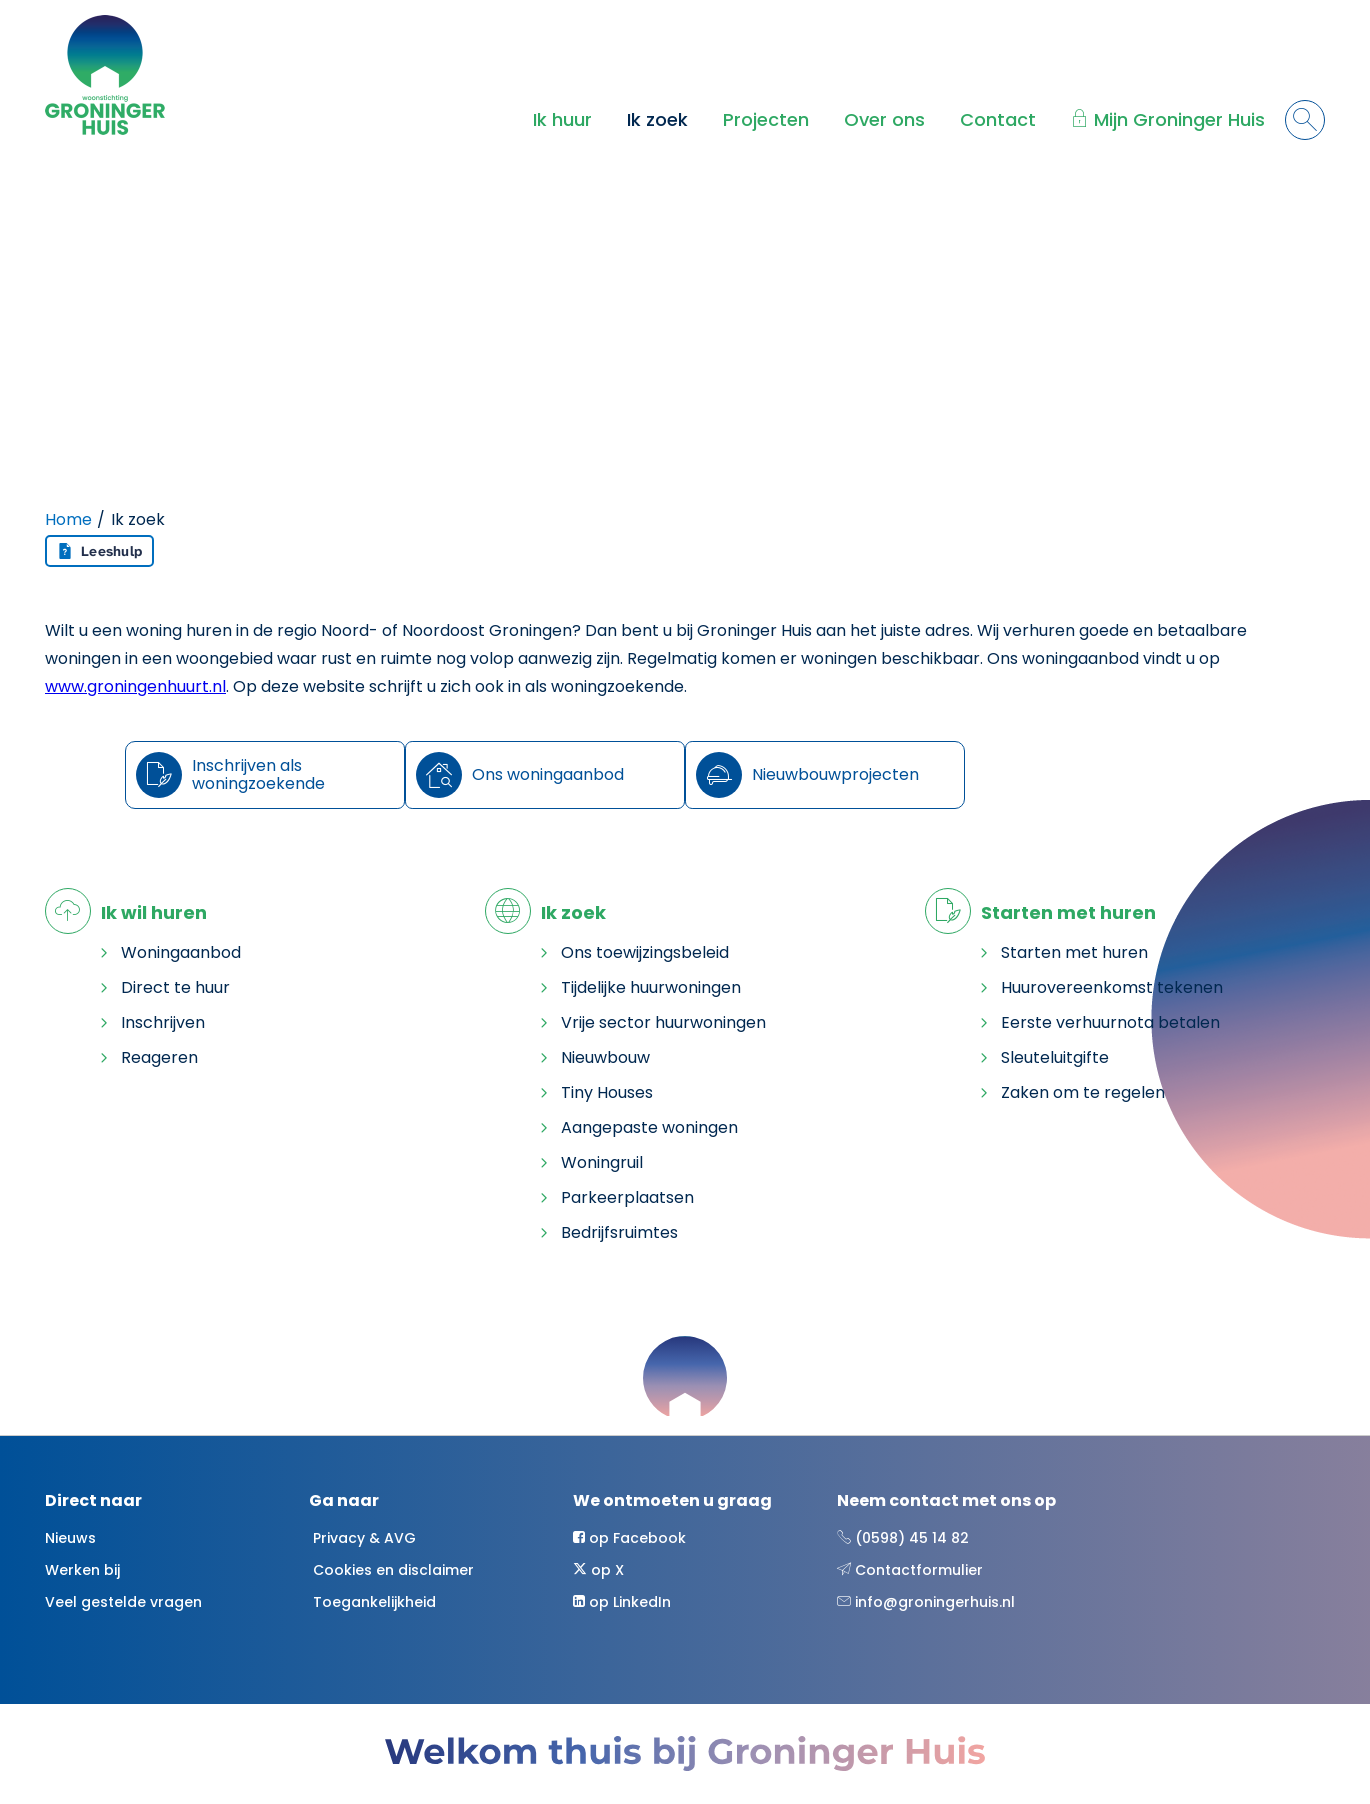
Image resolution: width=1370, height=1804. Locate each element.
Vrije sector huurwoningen (663, 1022)
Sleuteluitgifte (1055, 1057)
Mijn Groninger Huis (1179, 119)
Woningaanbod (181, 952)
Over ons (884, 119)
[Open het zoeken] (1305, 120)
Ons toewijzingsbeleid (645, 952)
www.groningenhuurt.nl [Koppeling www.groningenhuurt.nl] (135, 686)
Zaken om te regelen (1083, 1092)
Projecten (766, 119)
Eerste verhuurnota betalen (1110, 1022)
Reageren (159, 1057)
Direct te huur (175, 987)
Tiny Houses (607, 1092)
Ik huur (562, 119)
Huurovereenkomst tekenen (1112, 987)
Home (68, 519)
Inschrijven (163, 1022)
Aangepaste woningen (649, 1127)
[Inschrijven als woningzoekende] (265, 775)
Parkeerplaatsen (627, 1197)
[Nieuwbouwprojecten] (825, 775)
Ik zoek (657, 119)
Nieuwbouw (605, 1057)
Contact (998, 119)
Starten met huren (1074, 952)
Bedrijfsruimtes (619, 1232)
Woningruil (602, 1162)
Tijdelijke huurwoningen (651, 987)
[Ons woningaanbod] (545, 775)
